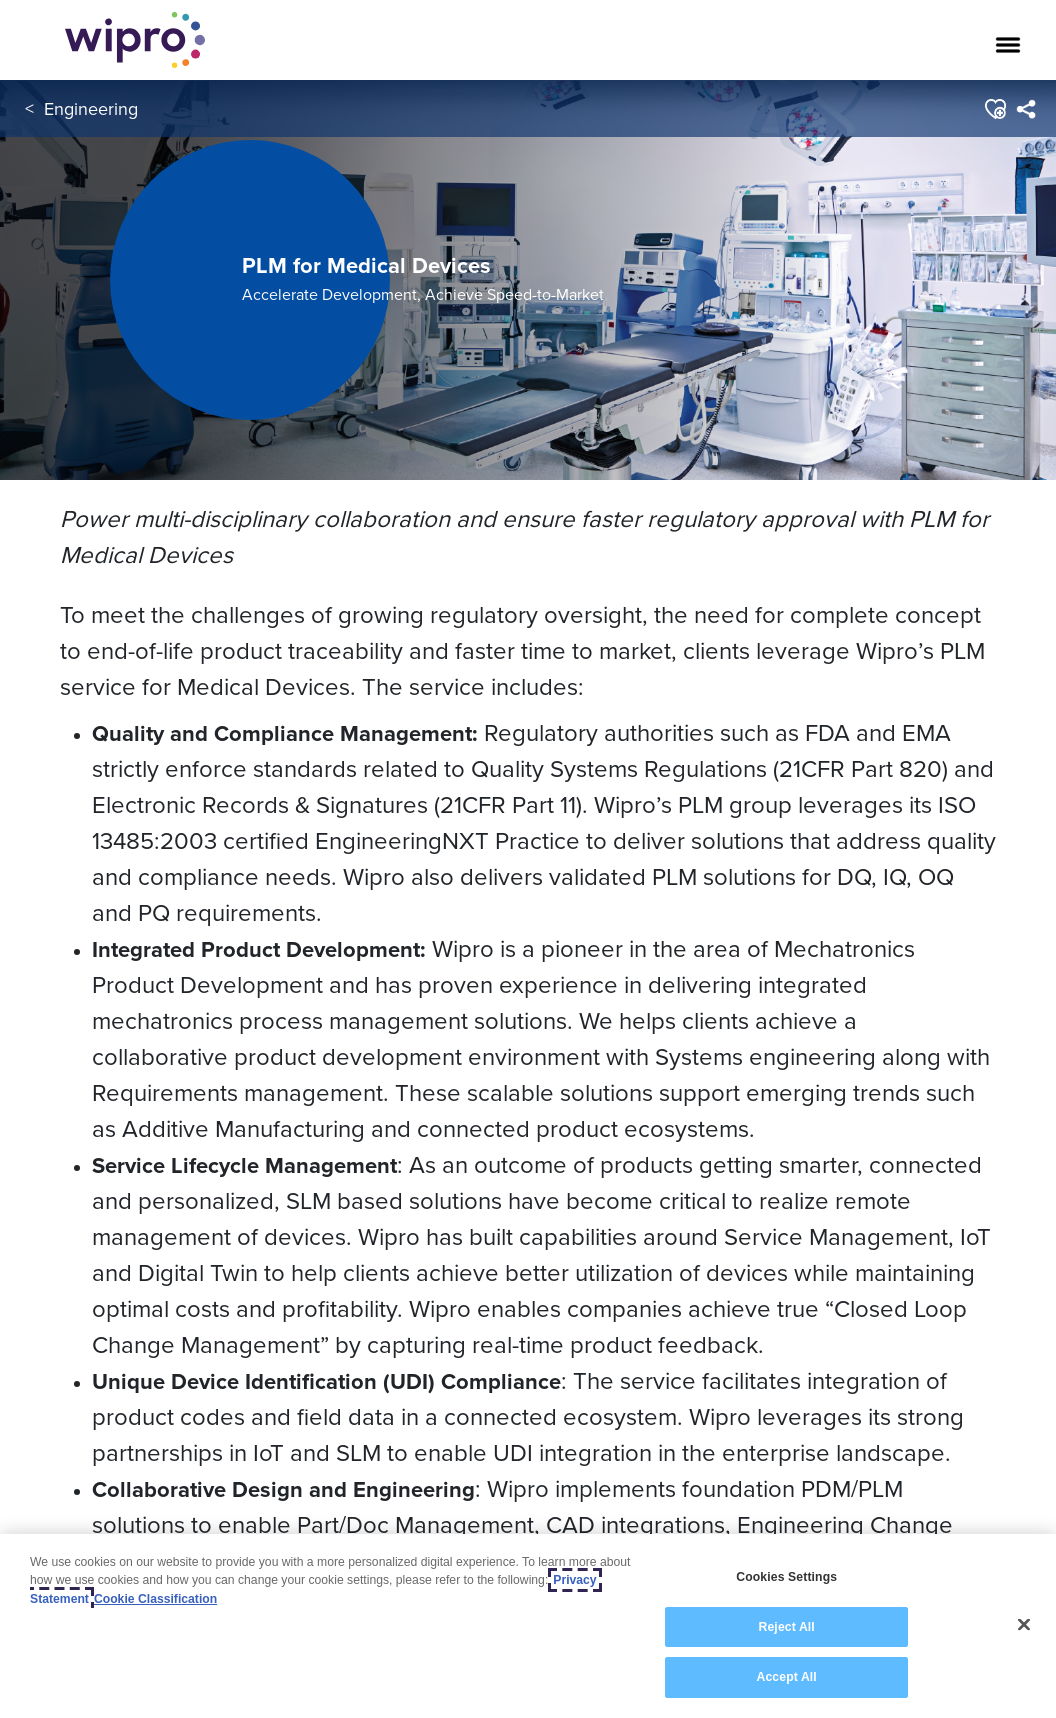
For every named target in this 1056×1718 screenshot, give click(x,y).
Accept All (787, 1677)
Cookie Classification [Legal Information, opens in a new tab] (155, 1599)
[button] (994, 109)
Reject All (787, 1627)
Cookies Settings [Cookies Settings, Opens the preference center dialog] (786, 1577)
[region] (528, 1626)
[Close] (1024, 1625)
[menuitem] (1025, 109)
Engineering (91, 108)
